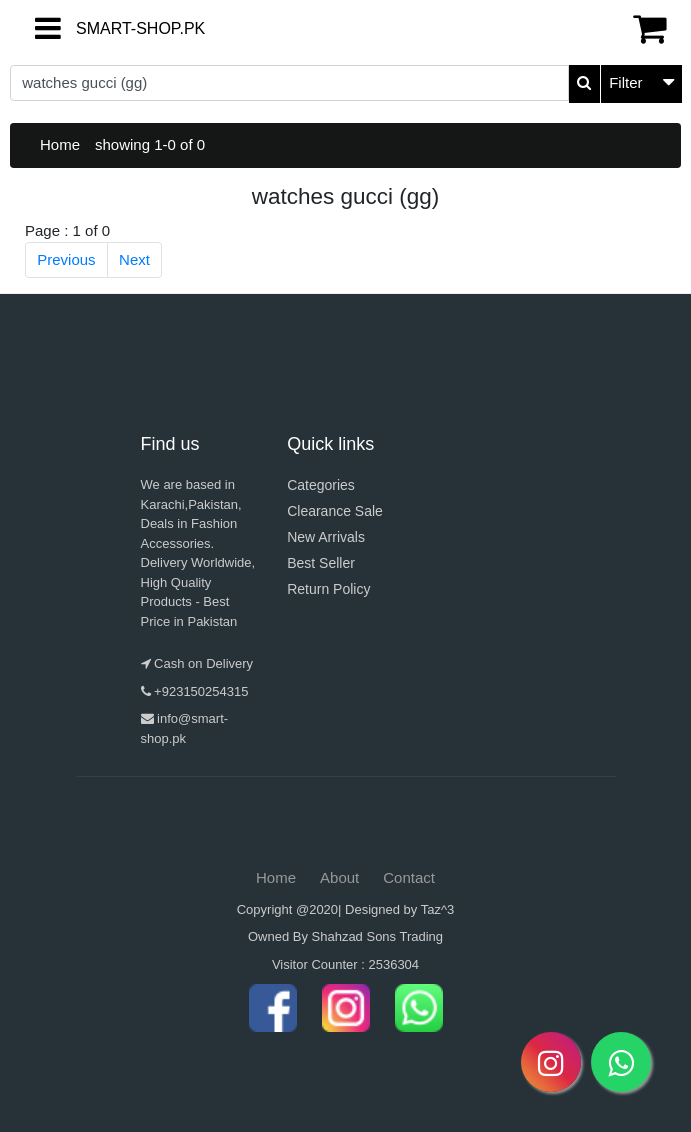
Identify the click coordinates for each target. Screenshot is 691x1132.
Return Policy (328, 589)
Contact (409, 877)
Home (60, 144)
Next (134, 259)
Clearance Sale (335, 511)
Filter (625, 82)
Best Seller (321, 563)
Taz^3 (438, 909)
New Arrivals (326, 537)
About (339, 877)
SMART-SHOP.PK (93, 28)
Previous (66, 259)
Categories (321, 485)
